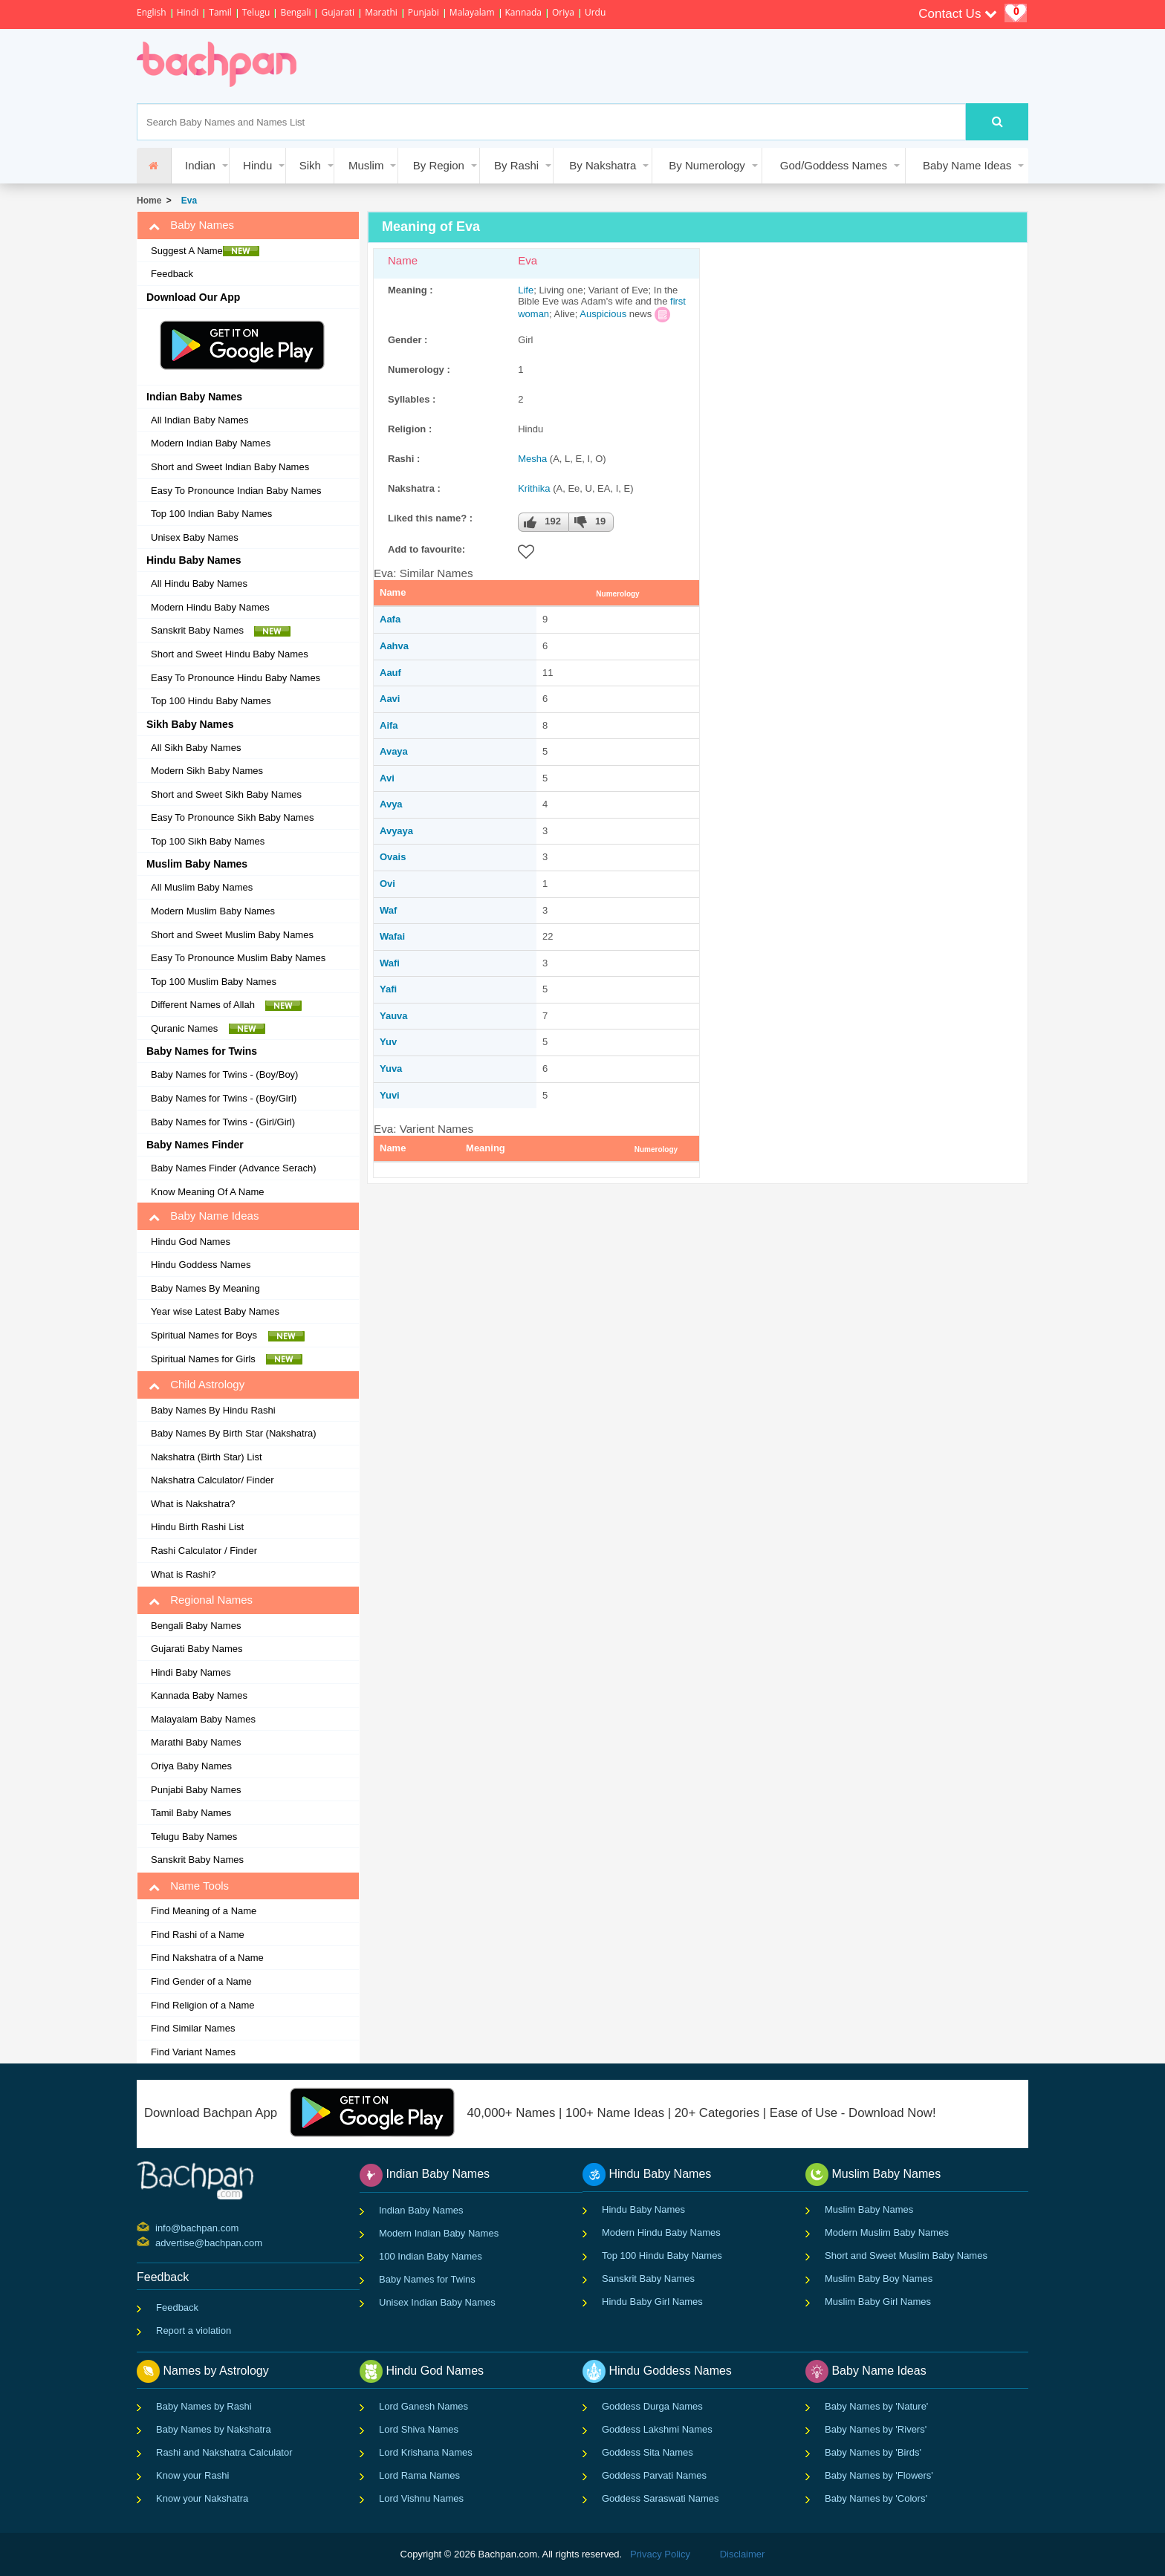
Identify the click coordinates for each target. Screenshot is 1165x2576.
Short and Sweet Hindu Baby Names (229, 654)
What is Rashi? (183, 1574)
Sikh (310, 165)
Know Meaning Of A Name (207, 1191)
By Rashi (516, 165)
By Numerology (707, 165)
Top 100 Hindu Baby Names (211, 700)
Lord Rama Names (419, 2475)
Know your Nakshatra (202, 2498)
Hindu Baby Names (643, 2209)
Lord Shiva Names (418, 2429)
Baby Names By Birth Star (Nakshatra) (234, 1433)
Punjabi (423, 12)
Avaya (394, 751)
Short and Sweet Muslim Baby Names (232, 934)
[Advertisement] (585, 66)
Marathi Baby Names (196, 1742)
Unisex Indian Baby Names (437, 2302)
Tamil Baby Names (191, 1812)
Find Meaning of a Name (203, 1910)
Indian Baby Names (421, 2210)
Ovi (387, 883)
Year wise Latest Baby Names (215, 1311)
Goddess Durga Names (652, 2406)
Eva (186, 200)
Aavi (390, 698)
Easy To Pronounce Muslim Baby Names (238, 957)
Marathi (381, 12)
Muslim (366, 165)
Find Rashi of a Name (197, 1934)
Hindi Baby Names (191, 1672)
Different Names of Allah (226, 1005)
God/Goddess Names (833, 165)
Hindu (257, 165)
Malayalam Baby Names (203, 1719)
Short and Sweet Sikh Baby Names (226, 794)
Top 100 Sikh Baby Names (208, 841)
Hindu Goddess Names (200, 1264)
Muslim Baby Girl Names (878, 2301)
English (151, 12)
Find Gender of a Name (201, 1981)
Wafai (392, 936)
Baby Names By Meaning (205, 1288)
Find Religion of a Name (202, 2005)
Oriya (563, 12)
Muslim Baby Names (869, 2209)
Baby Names (191, 225)
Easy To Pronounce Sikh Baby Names (232, 817)
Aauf (390, 672)
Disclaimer (742, 2554)
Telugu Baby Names (194, 1836)
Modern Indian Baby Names (210, 443)
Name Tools (189, 1886)
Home (149, 200)
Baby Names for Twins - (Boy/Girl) (223, 1098)
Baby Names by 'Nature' (876, 2406)
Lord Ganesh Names (423, 2406)
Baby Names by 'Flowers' (879, 2475)
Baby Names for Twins (427, 2279)
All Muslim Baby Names (202, 887)
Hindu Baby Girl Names (652, 2301)
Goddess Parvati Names (654, 2475)
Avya (391, 804)
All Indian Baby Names (200, 420)
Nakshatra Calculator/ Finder (212, 1480)
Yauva (394, 1015)
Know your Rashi (192, 2475)
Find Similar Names (193, 2028)
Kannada (523, 12)
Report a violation (193, 2330)
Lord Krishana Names (426, 2452)
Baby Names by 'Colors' (876, 2498)
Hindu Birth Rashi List (197, 1526)
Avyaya (396, 830)
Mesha (532, 458)
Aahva (394, 645)
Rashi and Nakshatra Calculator (224, 2452)
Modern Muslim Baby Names (213, 911)
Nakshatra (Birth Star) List (206, 1457)
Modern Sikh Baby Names (207, 770)
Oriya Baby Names (191, 1766)
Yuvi (390, 1095)
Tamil (220, 12)
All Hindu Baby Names (199, 583)
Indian (200, 165)
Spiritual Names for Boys (228, 1335)
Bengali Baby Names (196, 1625)
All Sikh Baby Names (196, 747)
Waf (388, 910)
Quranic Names (208, 1029)
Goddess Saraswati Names (660, 2498)
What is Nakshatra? (193, 1503)
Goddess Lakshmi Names (657, 2429)
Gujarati (337, 12)
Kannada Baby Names (199, 1695)
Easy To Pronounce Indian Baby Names (236, 490)
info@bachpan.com (157, 2226)
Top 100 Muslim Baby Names (213, 981)
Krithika (534, 488)
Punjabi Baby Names (196, 1789)
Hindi (188, 12)
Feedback (172, 273)
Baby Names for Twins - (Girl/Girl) (223, 1122)
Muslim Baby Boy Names (878, 2278)
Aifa (389, 725)
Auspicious (603, 313)
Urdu (595, 12)
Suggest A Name (205, 251)
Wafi (390, 963)
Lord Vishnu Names (421, 2498)
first (678, 301)
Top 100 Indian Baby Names (211, 513)
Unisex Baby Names (194, 537)
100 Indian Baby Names (430, 2256)
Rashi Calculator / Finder (204, 1550)
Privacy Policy (660, 2554)
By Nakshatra (602, 165)
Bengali (295, 12)
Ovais (393, 856)
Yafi (388, 989)
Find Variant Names (193, 2052)
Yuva (391, 1068)
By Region (438, 165)
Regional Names (201, 1600)
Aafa (390, 619)
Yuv (388, 1041)
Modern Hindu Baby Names (210, 607)
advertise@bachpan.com (157, 2241)
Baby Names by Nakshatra (213, 2429)
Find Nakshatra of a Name (207, 1957)
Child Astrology (196, 1384)
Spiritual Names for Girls (226, 1359)
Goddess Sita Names (647, 2452)
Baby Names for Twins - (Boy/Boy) (224, 1074)
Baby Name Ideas (967, 165)
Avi (387, 778)
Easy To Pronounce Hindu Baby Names (235, 677)
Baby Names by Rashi (204, 2406)
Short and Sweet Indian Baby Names (230, 466)
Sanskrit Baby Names (221, 631)
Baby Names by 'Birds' (873, 2452)
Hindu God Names (190, 1241)
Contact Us (957, 14)
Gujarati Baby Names (197, 1648)
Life (525, 290)
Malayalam (472, 12)
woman (533, 313)
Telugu (256, 12)
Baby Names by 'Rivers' (876, 2429)
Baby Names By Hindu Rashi (213, 1410)
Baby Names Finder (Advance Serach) (234, 1168)
